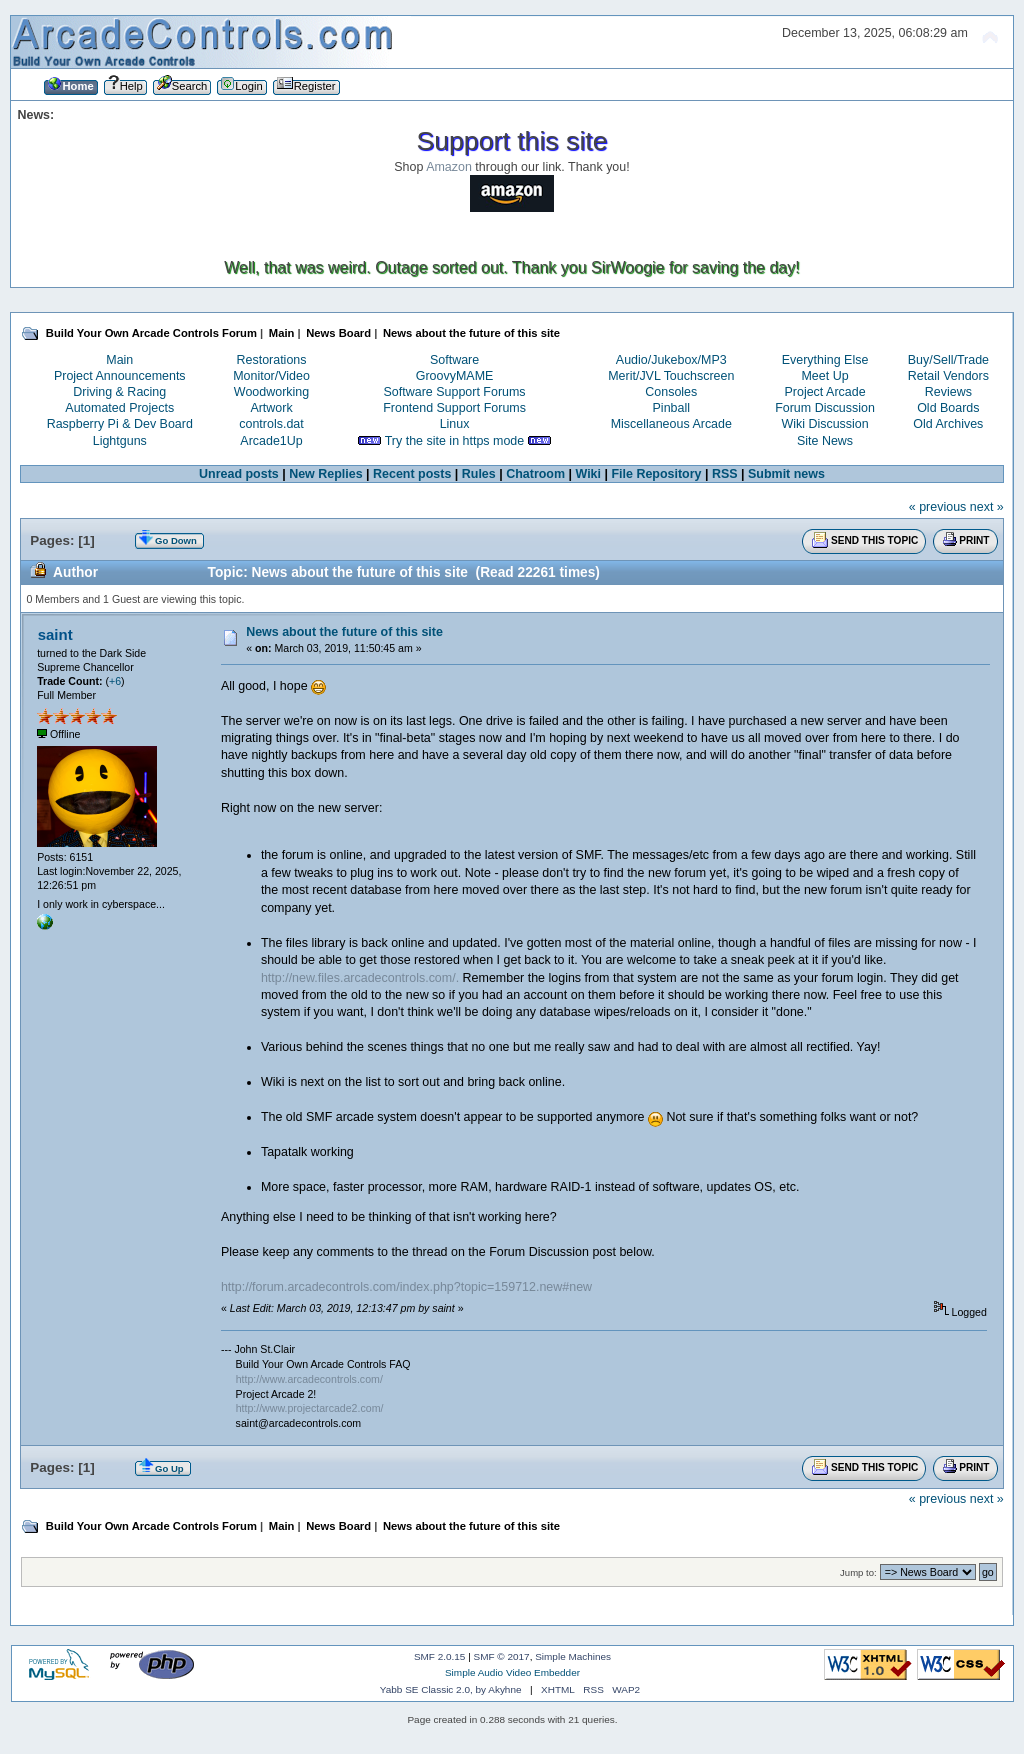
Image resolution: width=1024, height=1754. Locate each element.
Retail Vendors (948, 376)
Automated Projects (119, 408)
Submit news (786, 474)
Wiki (588, 474)
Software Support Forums (455, 392)
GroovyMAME (455, 376)
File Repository (656, 474)
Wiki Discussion (824, 424)
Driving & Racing (119, 392)
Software (454, 360)
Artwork (271, 408)
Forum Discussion (825, 408)
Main (119, 360)
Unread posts (239, 474)
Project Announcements (120, 376)
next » (987, 507)
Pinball (671, 408)
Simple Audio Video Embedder (512, 1672)
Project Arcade (824, 392)
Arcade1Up (271, 441)
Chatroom (535, 474)
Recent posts (412, 474)
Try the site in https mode (455, 441)
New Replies (325, 474)
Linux (455, 424)
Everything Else (825, 360)
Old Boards (948, 408)
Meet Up (824, 376)
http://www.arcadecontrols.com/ (309, 1379)
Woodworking (271, 392)
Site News (825, 441)
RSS (725, 474)
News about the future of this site (344, 632)
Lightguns (120, 441)
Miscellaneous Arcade (671, 424)
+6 (115, 681)
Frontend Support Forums (454, 408)
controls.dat (271, 424)
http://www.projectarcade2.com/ (310, 1408)
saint (55, 634)
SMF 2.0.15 (440, 1656)
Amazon (449, 167)
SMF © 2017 (502, 1656)
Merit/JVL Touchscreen (671, 376)
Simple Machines (573, 1656)
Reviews (948, 392)
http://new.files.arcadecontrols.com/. (360, 978)
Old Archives (948, 424)
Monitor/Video (271, 376)
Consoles (671, 392)
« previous (938, 507)
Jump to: (858, 1572)
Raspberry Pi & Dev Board (120, 424)
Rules (479, 474)
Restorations (272, 360)
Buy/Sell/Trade (948, 360)
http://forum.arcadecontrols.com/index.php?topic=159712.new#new (406, 1287)
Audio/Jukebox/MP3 (671, 360)
